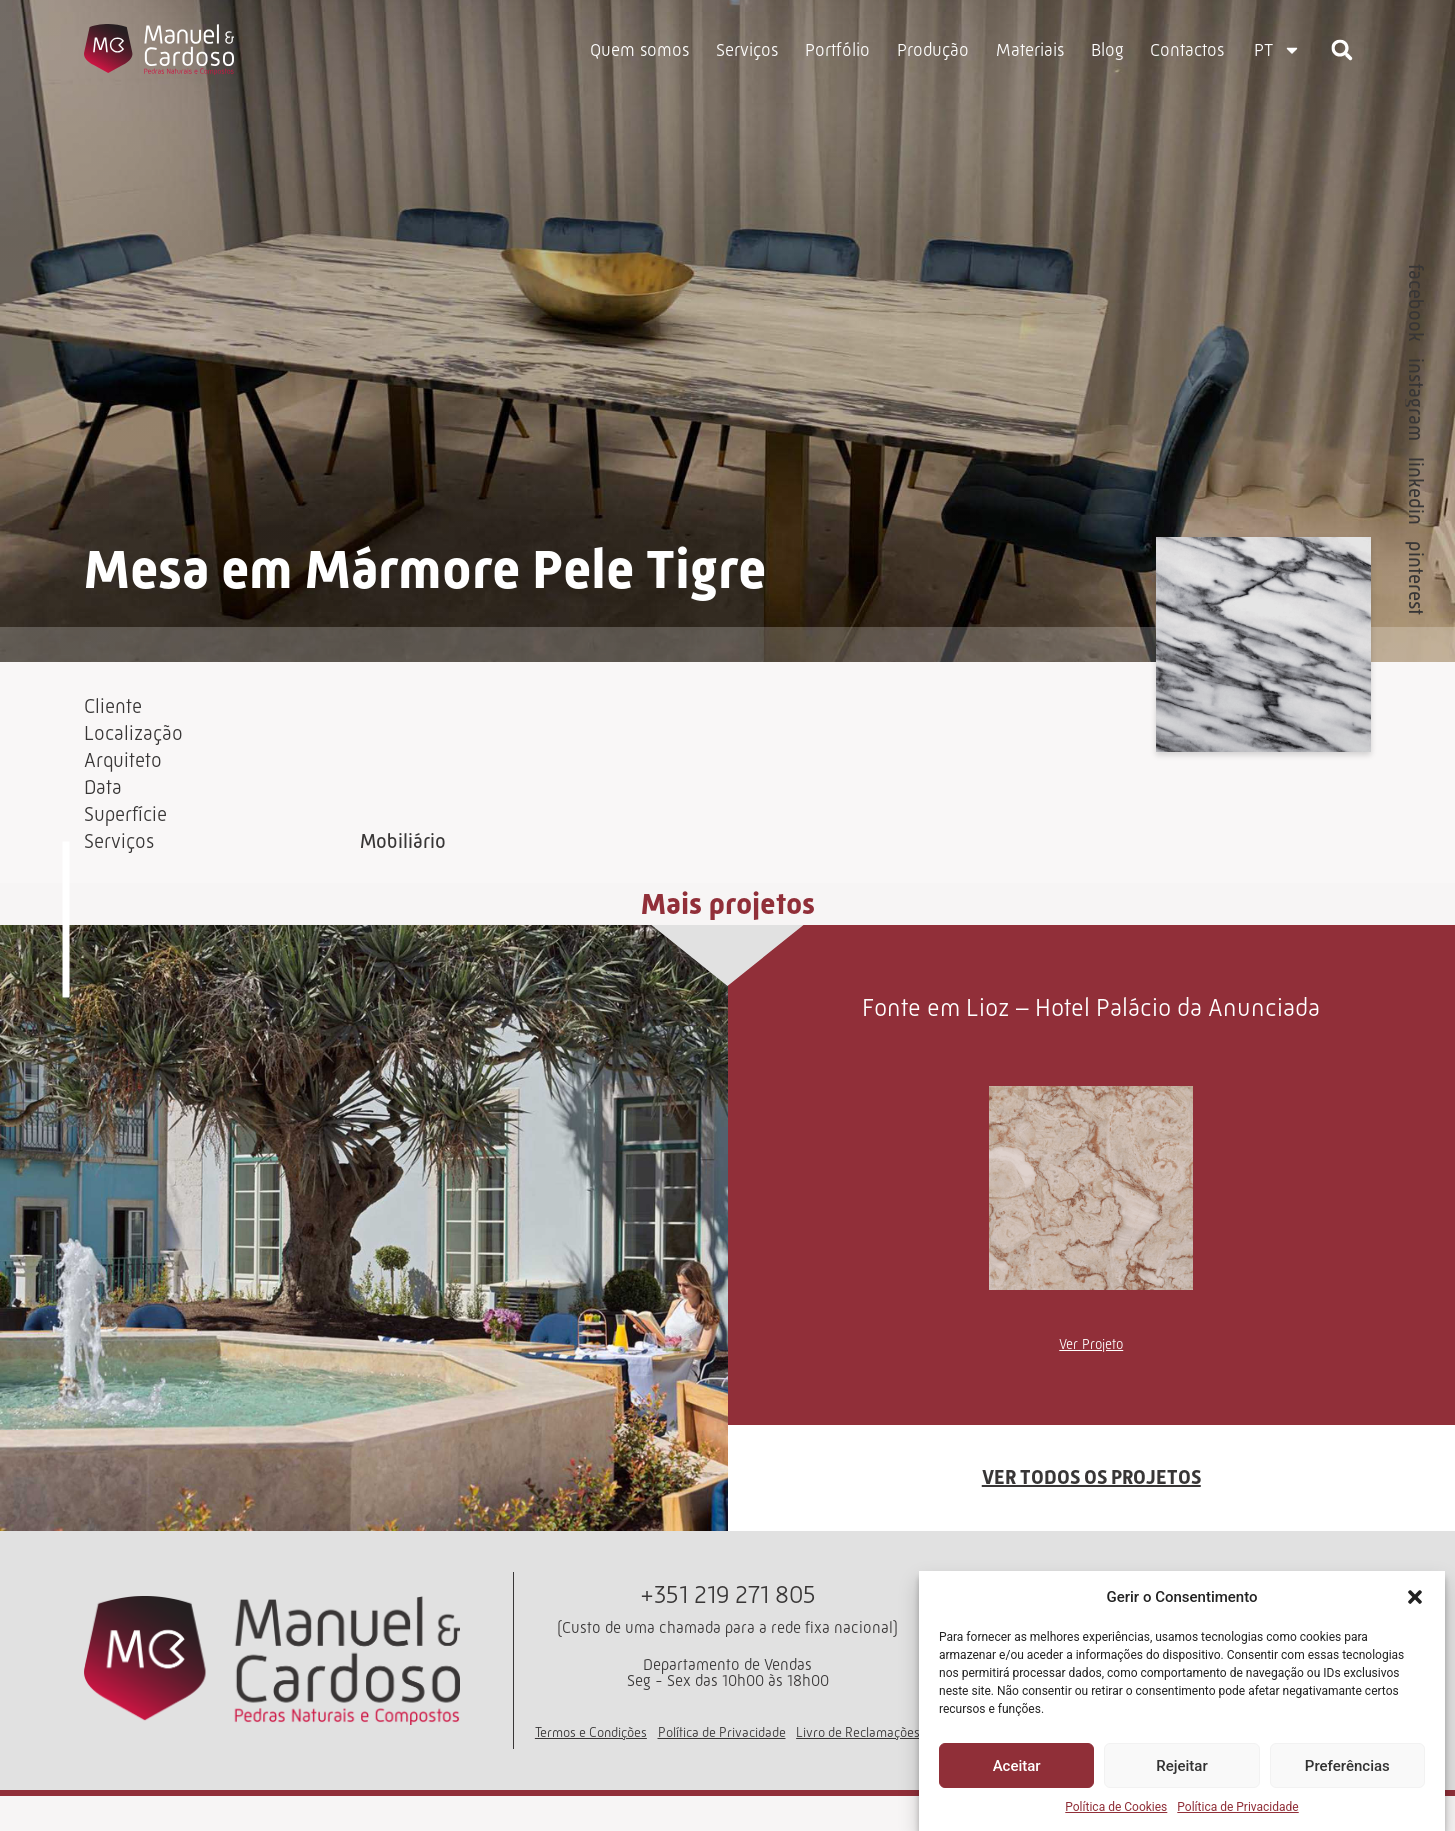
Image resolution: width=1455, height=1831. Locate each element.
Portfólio (837, 50)
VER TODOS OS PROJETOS (1091, 1513)
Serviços (747, 50)
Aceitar (1017, 1766)
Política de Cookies (1116, 1807)
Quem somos (639, 50)
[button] (1415, 1597)
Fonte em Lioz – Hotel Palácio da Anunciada (1091, 1042)
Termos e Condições (591, 1767)
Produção (933, 50)
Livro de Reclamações (858, 1767)
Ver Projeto (1091, 1379)
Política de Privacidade (1237, 1807)
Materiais (1030, 50)
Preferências (1347, 1766)
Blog (1107, 50)
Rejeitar (1181, 1766)
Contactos (1187, 50)
